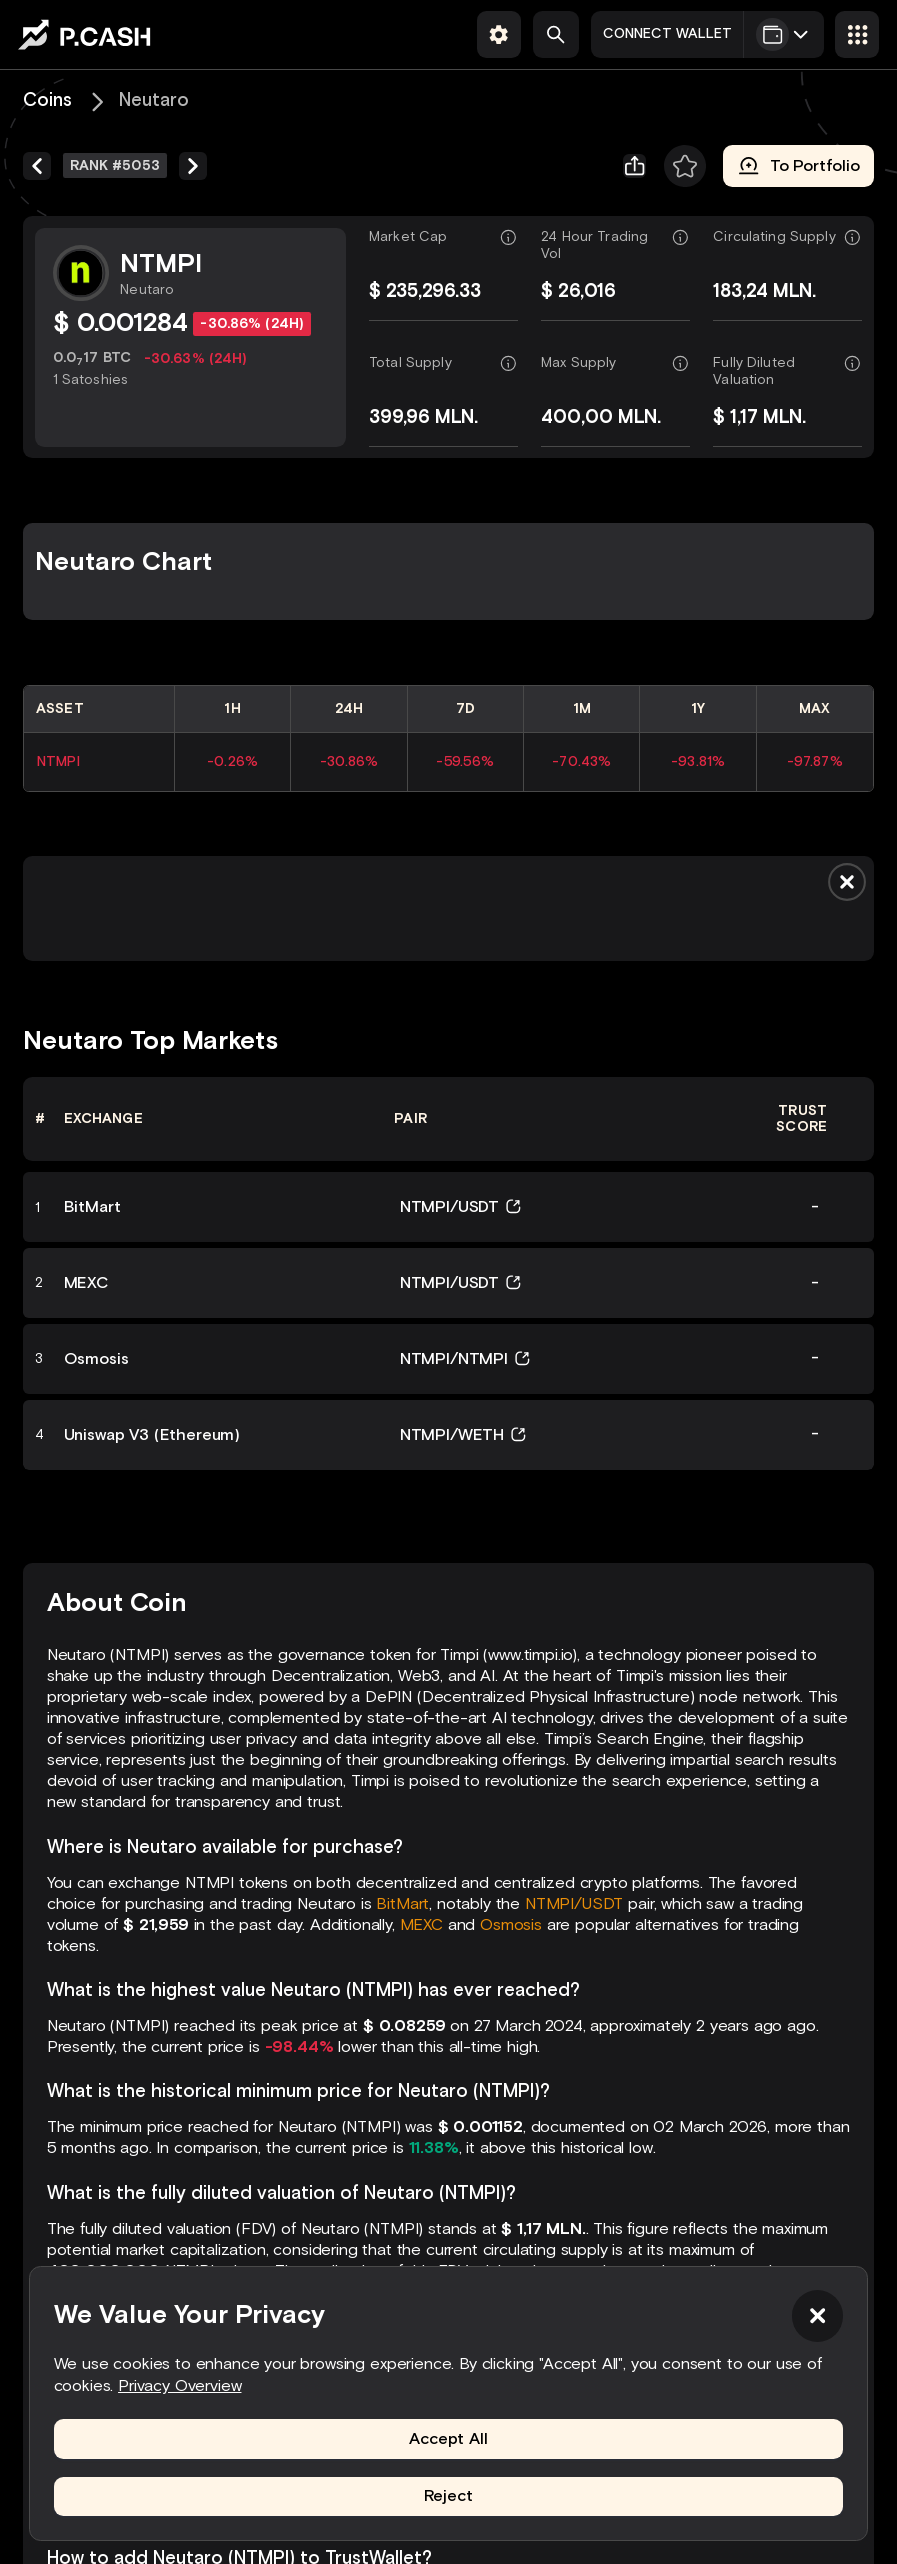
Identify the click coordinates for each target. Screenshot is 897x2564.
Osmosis (511, 1924)
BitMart (402, 1903)
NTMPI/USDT (574, 1903)
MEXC (421, 1924)
